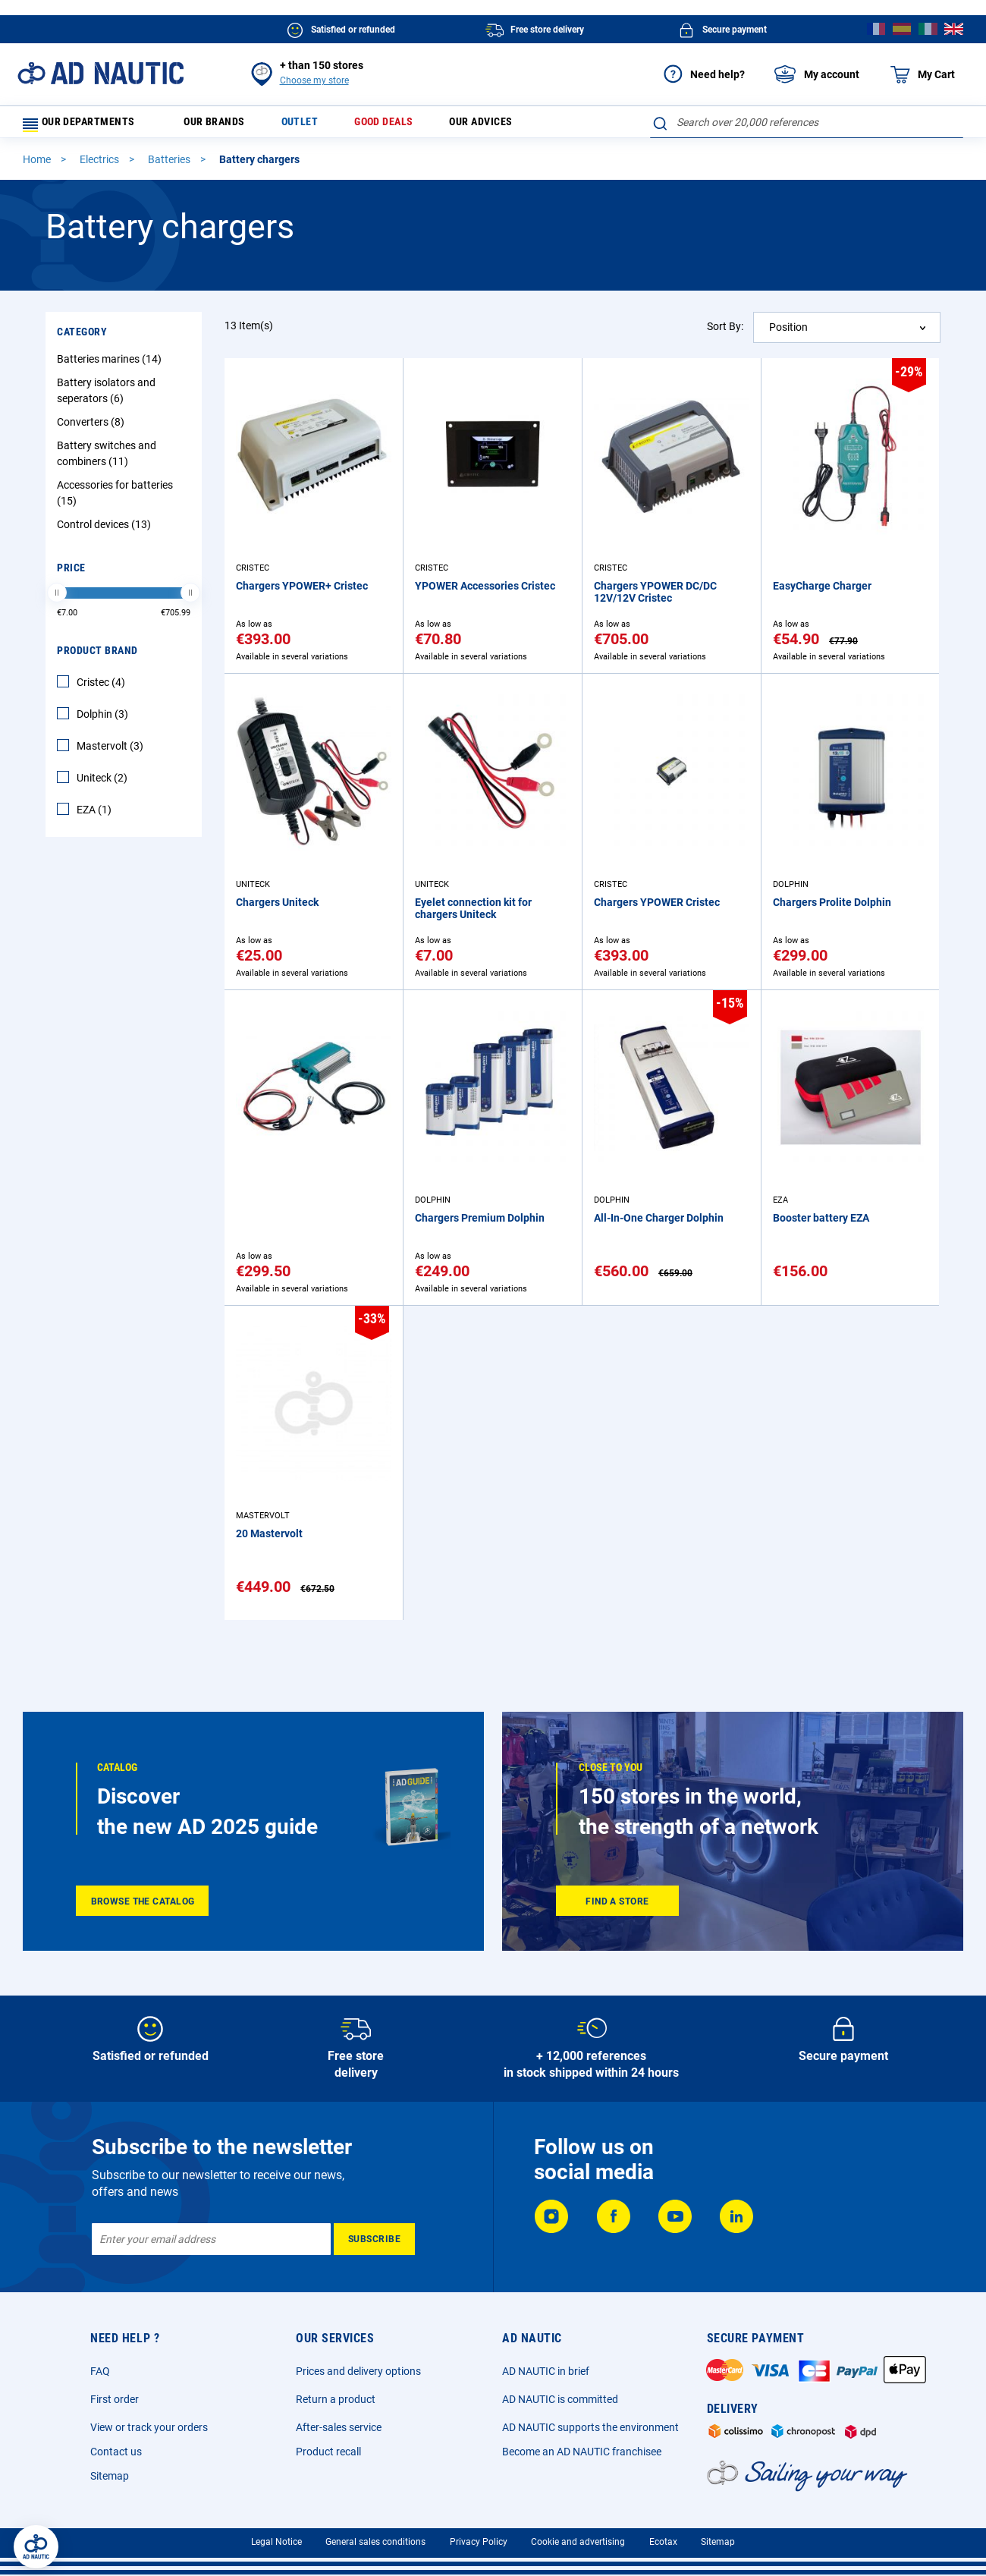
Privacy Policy (478, 2542)
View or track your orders (149, 2427)
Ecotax (663, 2542)
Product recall (328, 2451)
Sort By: (725, 333)
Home (38, 166)
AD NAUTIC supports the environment (590, 2427)
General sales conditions (375, 2542)
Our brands (225, 125)
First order (114, 2399)
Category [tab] (82, 338)
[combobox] (806, 122)
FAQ (100, 2371)
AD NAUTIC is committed (560, 2399)
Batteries (170, 166)
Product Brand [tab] (97, 657)
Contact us (116, 2451)
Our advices (508, 125)
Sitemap (109, 2476)
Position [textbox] (788, 334)
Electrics (100, 166)
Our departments (87, 125)
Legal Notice (276, 2542)
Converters (92, 429)
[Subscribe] (374, 2239)
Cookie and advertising (578, 2542)
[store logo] (100, 73)
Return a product (335, 2399)
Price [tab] (71, 574)
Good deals (403, 125)
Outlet (315, 125)
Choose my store (314, 80)
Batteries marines (111, 366)
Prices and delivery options (358, 2371)
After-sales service (339, 2427)
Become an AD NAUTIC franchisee (581, 2451)
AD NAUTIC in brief (545, 2371)
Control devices (106, 531)
